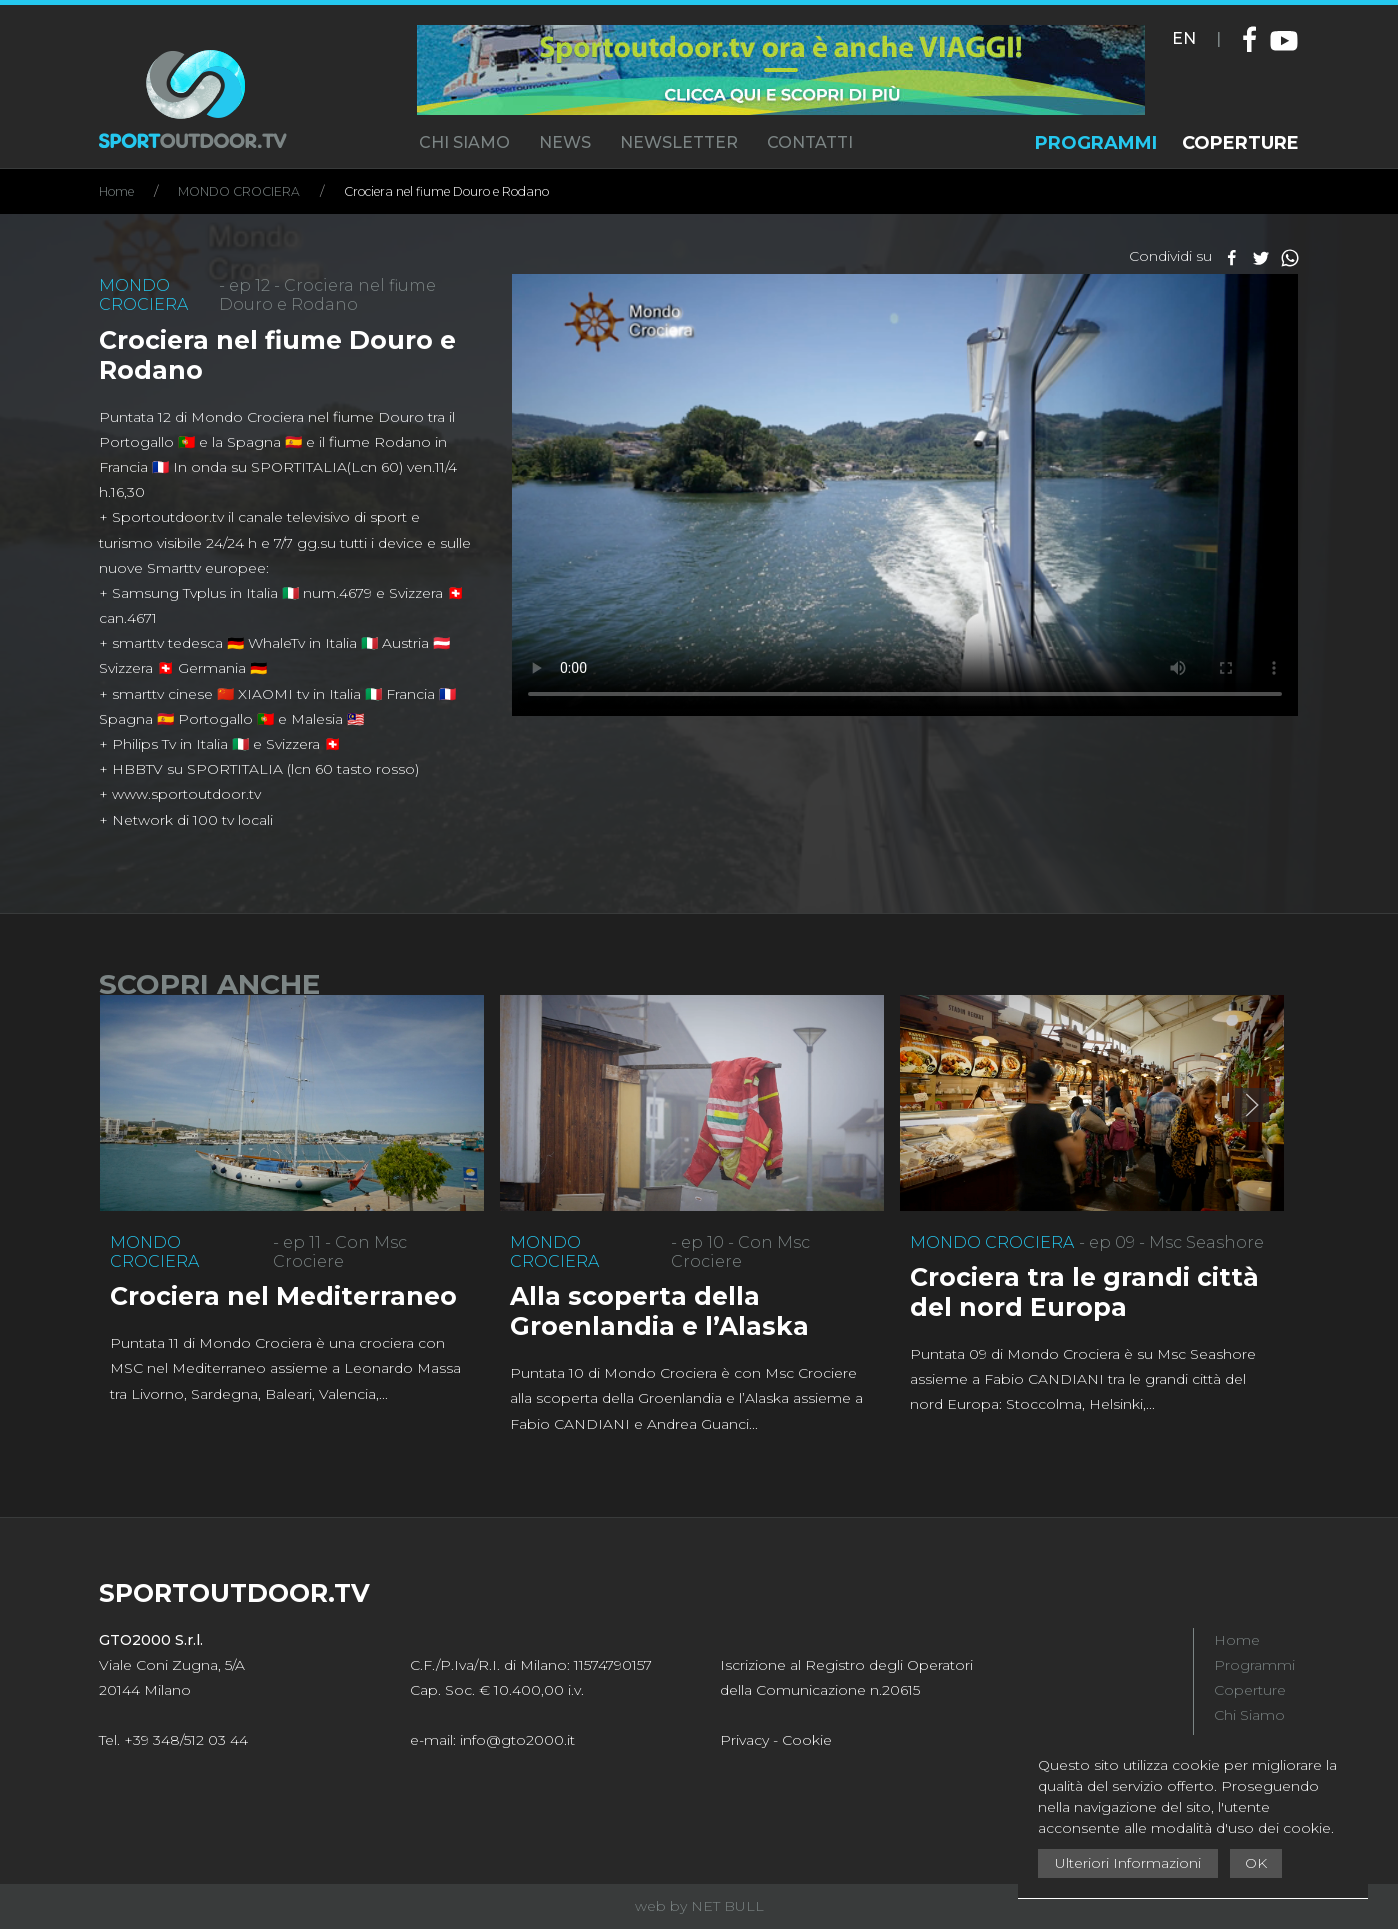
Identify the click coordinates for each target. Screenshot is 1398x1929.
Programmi (1254, 1665)
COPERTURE (1240, 143)
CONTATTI (810, 142)
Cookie (807, 1740)
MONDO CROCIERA (239, 191)
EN (1184, 38)
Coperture (1250, 1690)
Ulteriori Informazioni (1128, 1863)
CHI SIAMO (464, 142)
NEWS (565, 142)
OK (1256, 1863)
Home (116, 191)
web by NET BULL (699, 1906)
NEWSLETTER (679, 142)
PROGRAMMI (1096, 143)
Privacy (744, 1740)
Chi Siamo (1249, 1715)
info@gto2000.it (517, 1740)
